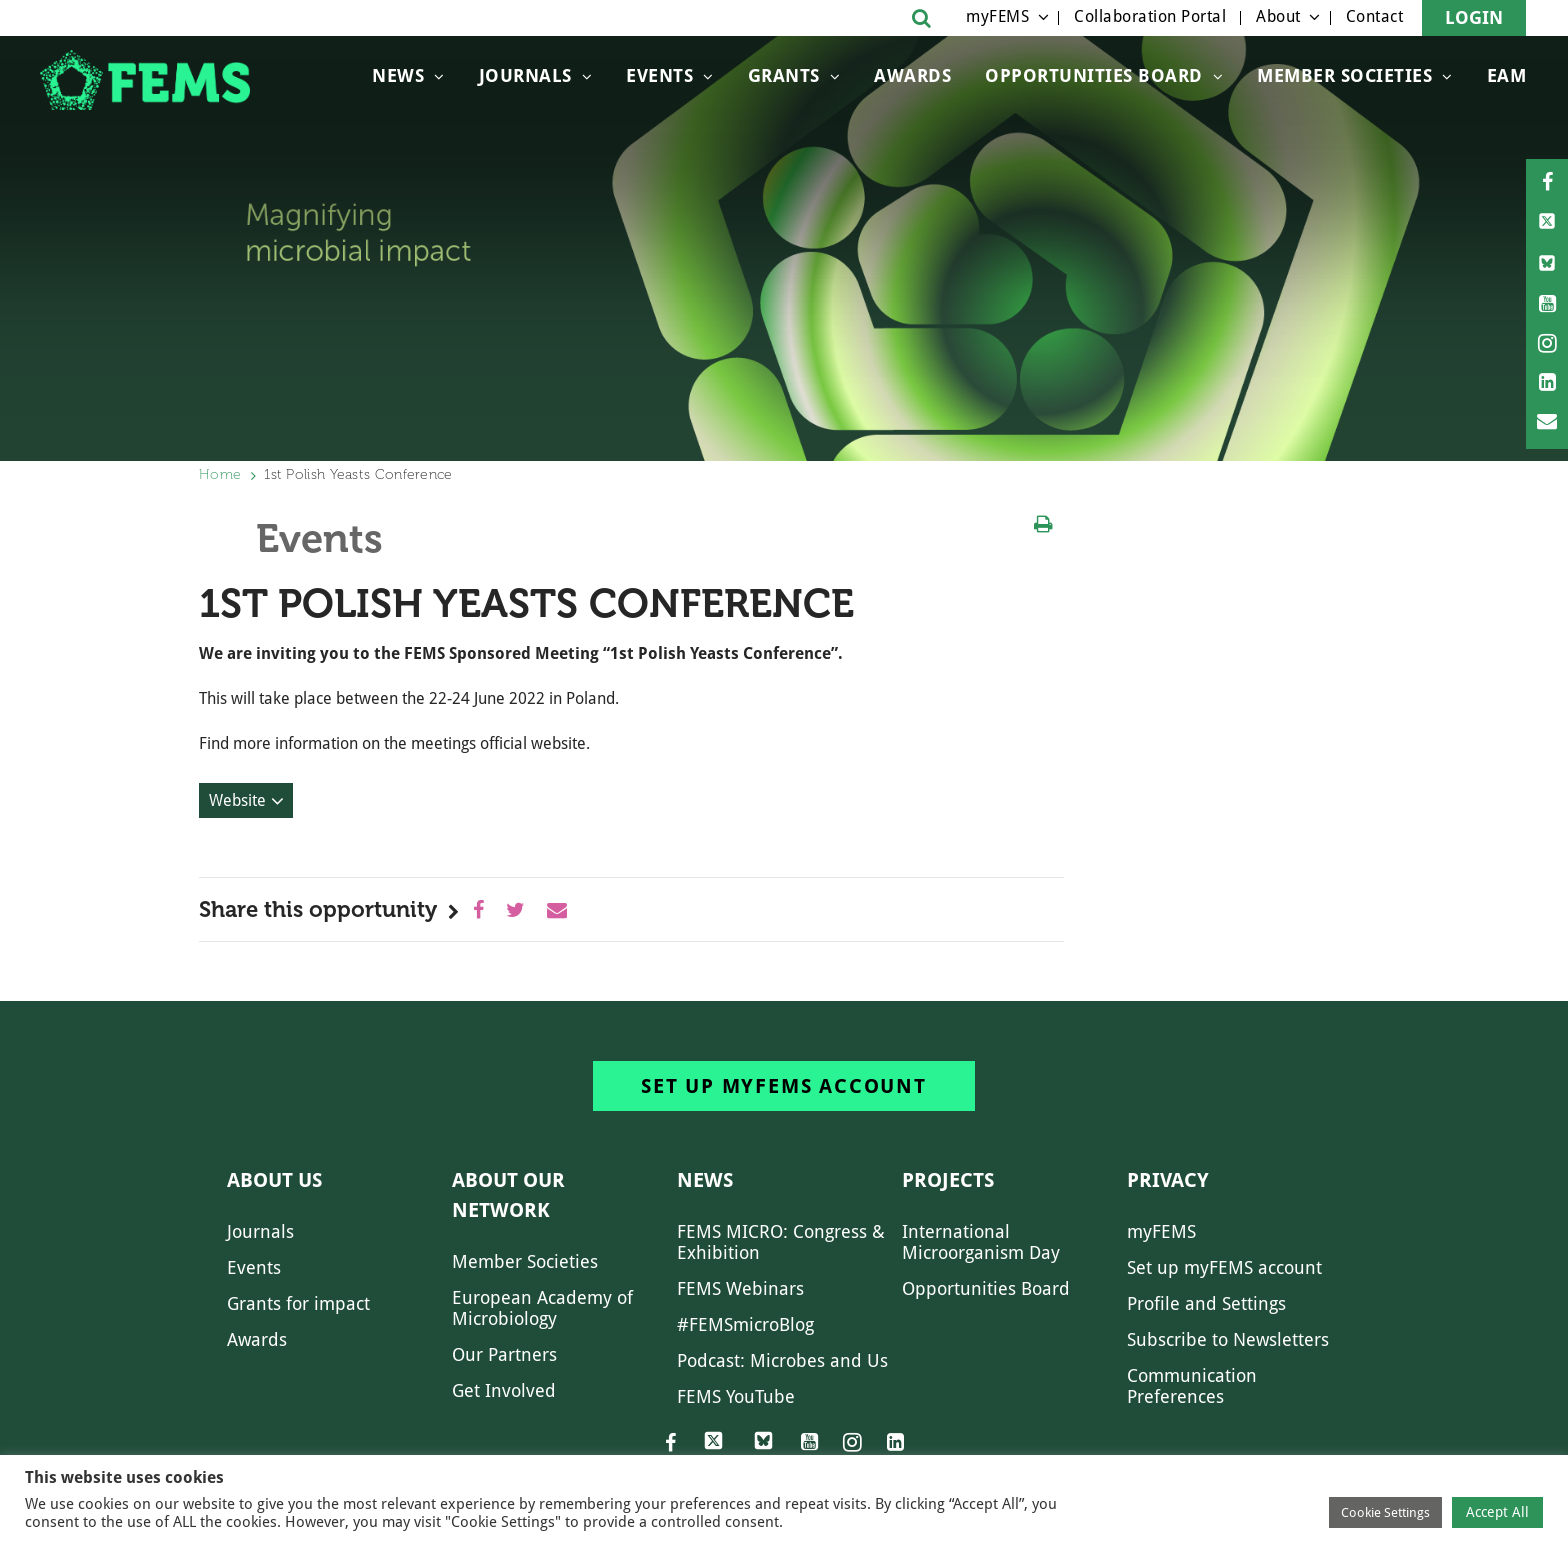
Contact (1375, 16)
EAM (1507, 75)
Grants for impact (298, 1303)
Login (1474, 17)
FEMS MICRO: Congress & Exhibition (781, 1242)
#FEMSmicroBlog (745, 1324)
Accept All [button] (1497, 1512)
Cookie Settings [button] (1385, 1512)
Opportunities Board (986, 1288)
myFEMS (997, 16)
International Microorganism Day (981, 1242)
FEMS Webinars (740, 1288)
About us (274, 1180)
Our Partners (504, 1354)
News (398, 75)
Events (659, 75)
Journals (525, 75)
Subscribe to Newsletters (1228, 1339)
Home (220, 474)
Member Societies (1344, 75)
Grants (784, 75)
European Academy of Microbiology (542, 1308)
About (1278, 16)
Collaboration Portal (1150, 16)
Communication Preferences (1192, 1386)
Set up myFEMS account (784, 1086)
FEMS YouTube (736, 1396)
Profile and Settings (1206, 1303)
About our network (508, 1195)
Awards (912, 75)
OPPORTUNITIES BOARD (1094, 75)
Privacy (1168, 1180)
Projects (948, 1180)
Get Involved (504, 1390)
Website (237, 800)
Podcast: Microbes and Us (782, 1360)
